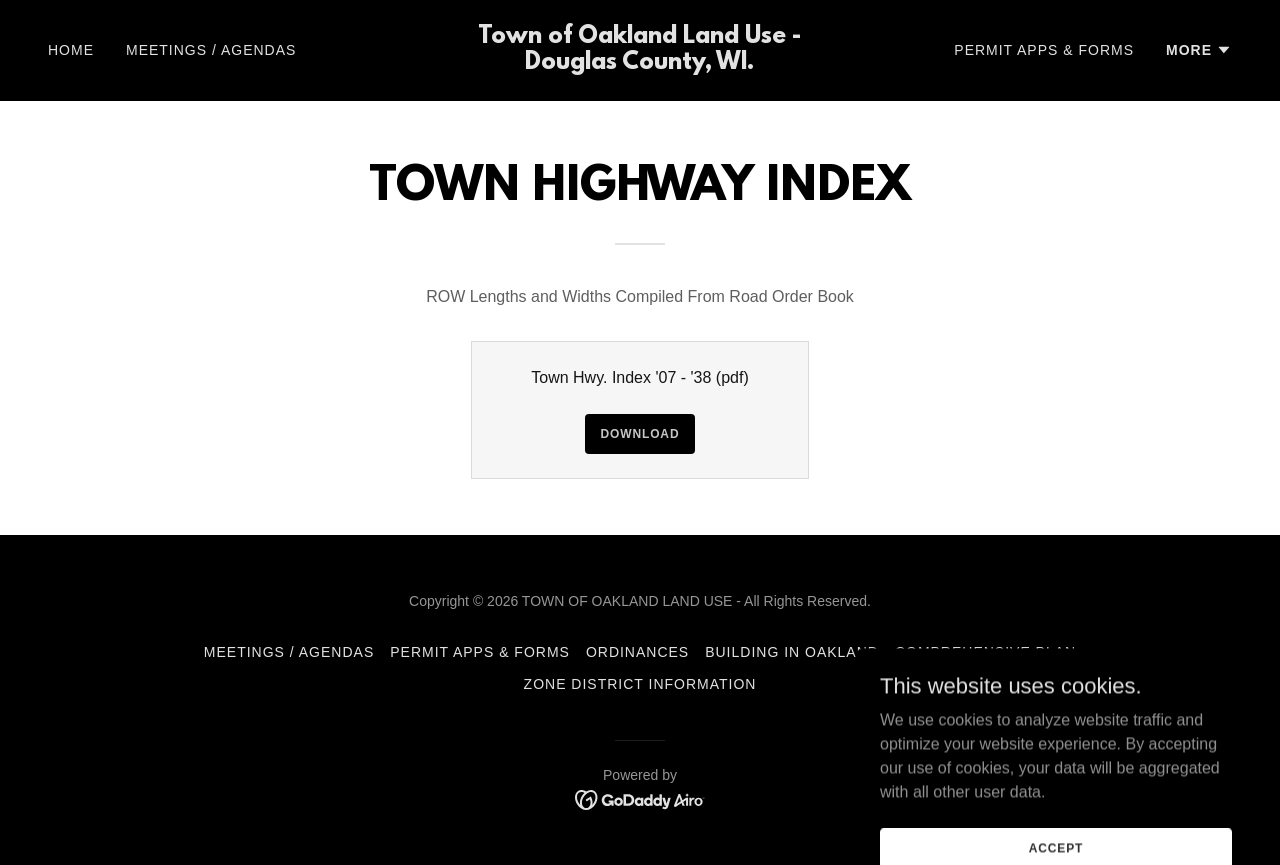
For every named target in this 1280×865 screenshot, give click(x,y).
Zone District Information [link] (640, 684)
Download (640, 434)
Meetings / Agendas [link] (211, 50)
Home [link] (71, 50)
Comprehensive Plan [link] (985, 652)
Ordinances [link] (637, 652)
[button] (1199, 50)
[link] (640, 63)
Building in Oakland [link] (792, 652)
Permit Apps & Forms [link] (1044, 50)
